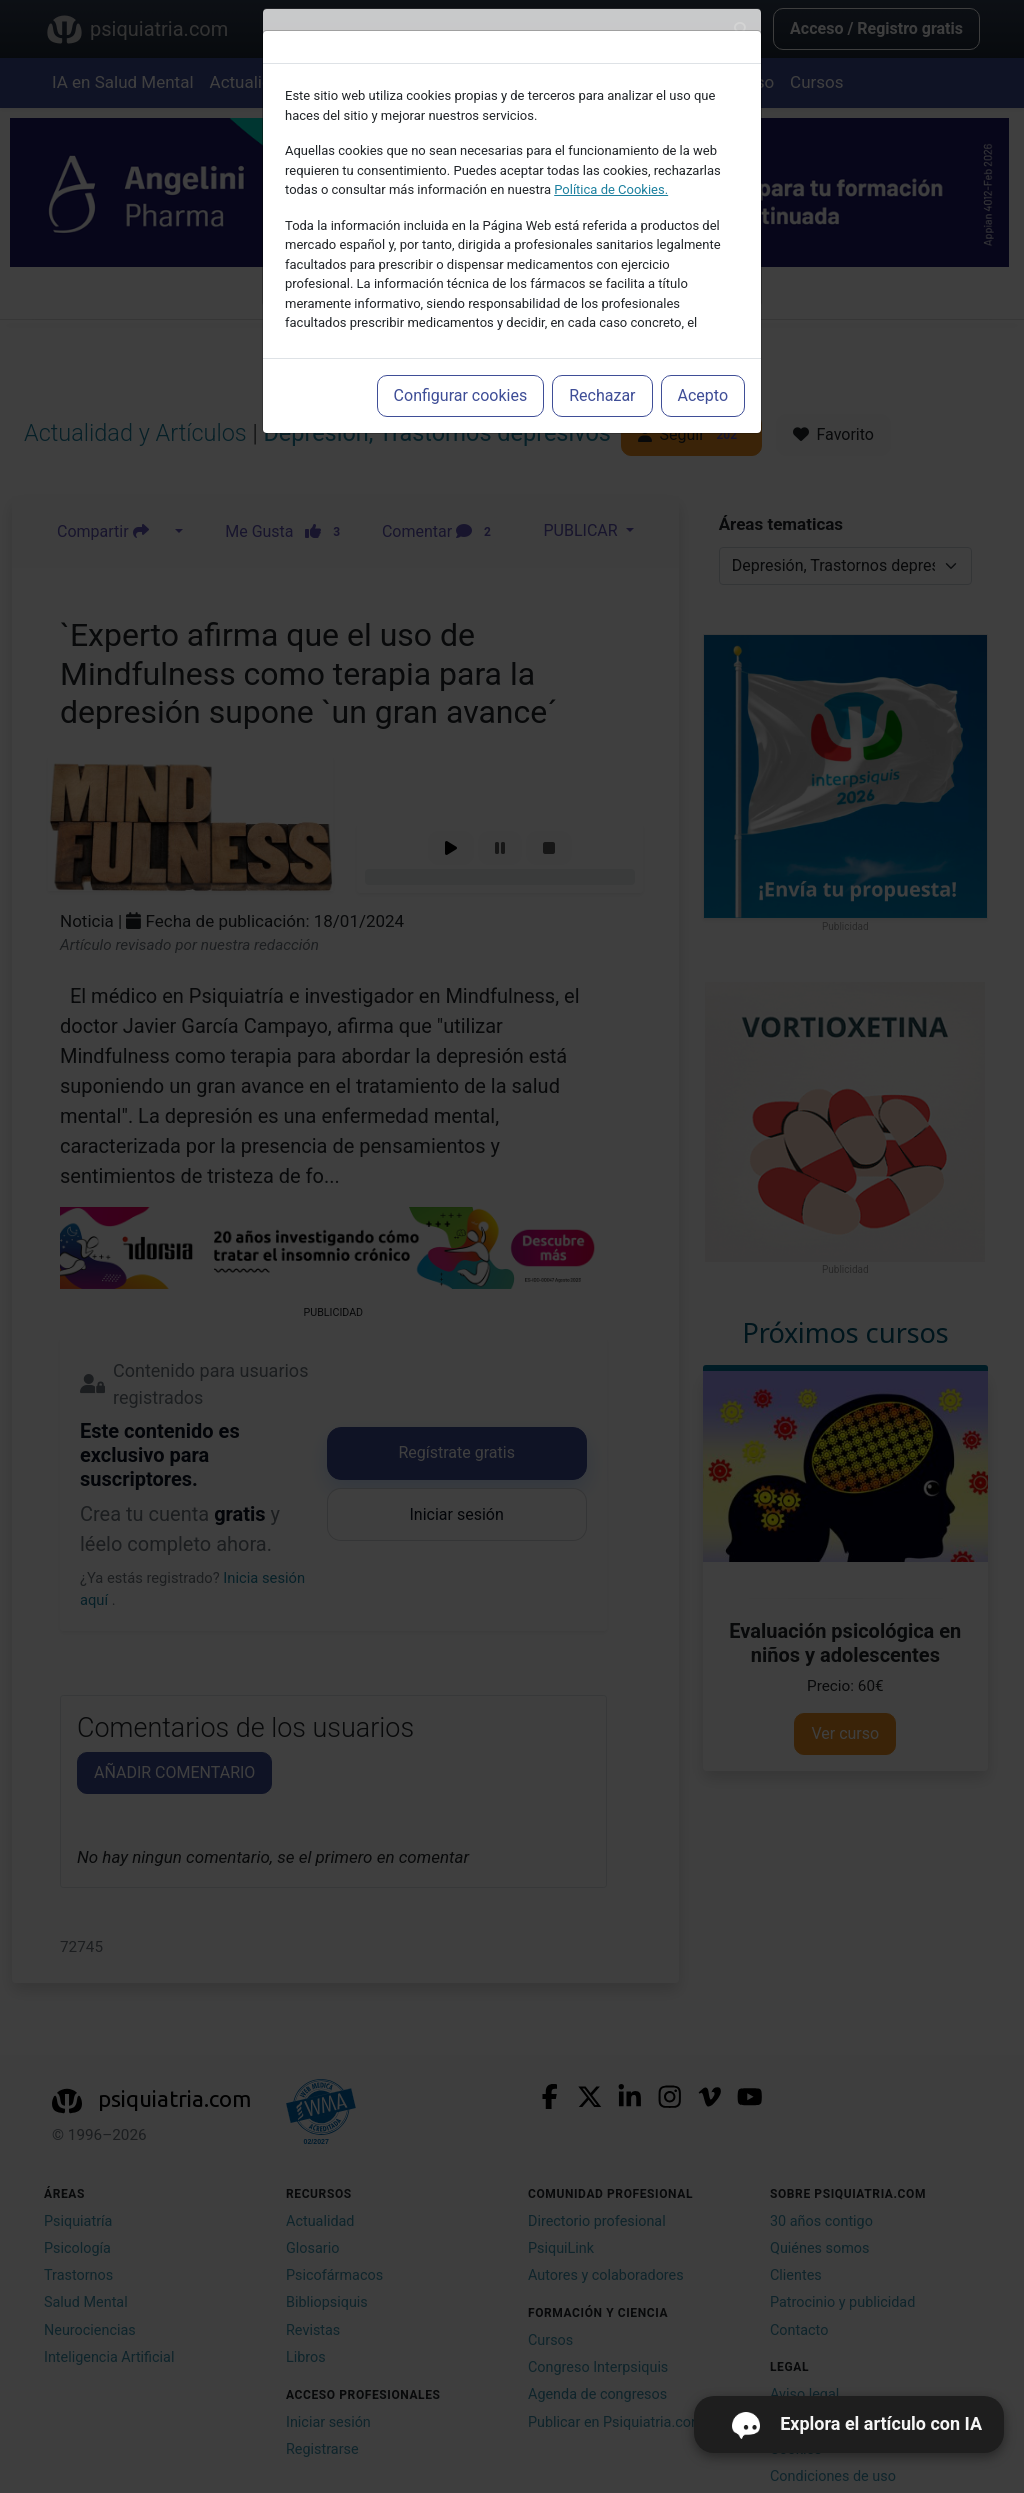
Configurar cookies (461, 395)
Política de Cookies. (611, 189)
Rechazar (602, 395)
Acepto (703, 395)
